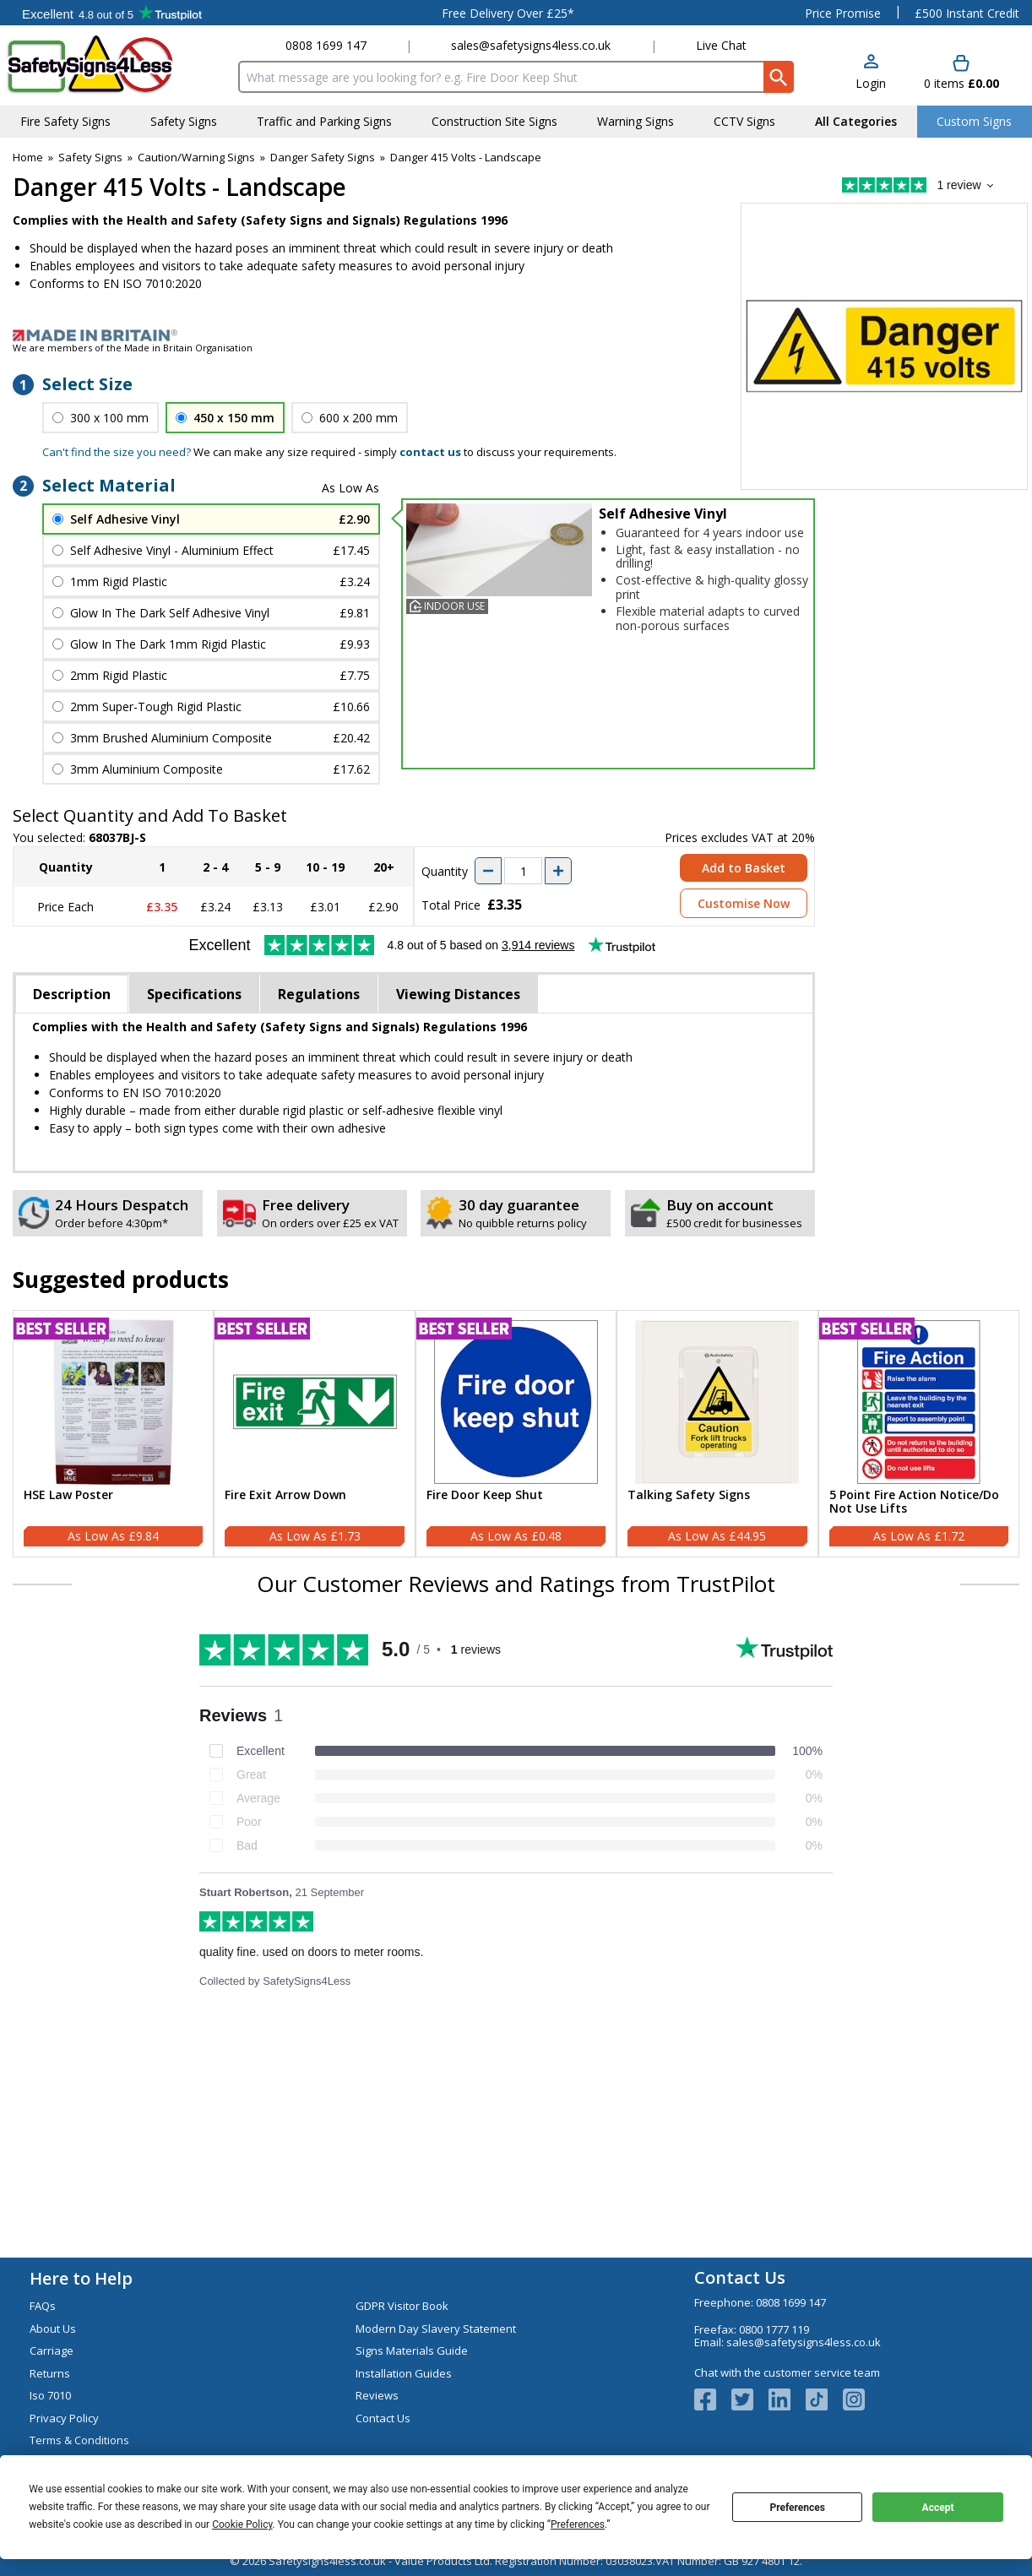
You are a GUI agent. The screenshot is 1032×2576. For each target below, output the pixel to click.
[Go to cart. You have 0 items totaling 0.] (961, 73)
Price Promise (843, 13)
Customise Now (744, 903)
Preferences (797, 2508)
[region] (113, 1402)
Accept (938, 2508)
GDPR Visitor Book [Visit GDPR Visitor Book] (402, 2305)
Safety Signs (90, 157)
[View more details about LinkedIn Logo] (787, 2399)
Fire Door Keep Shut (484, 1495)
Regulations (319, 994)
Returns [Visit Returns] (50, 2373)
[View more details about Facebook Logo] (712, 2399)
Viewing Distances (458, 994)
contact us (430, 451)
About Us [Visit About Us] (53, 2328)
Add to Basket (743, 868)
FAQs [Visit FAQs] (43, 2305)
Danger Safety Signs (322, 157)
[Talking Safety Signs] (716, 1434)
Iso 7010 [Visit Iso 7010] (50, 2395)
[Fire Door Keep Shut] (516, 1434)
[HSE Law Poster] (113, 1434)
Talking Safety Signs (688, 1495)
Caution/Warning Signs (196, 157)
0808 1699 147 (326, 45)
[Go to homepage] (105, 64)
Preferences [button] (578, 2524)
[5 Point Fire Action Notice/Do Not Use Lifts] (918, 1434)
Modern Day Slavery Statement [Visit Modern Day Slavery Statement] (436, 2328)
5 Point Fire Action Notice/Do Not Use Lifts (914, 1502)
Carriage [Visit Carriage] (51, 2350)
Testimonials (112, 12)
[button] (870, 73)
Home (28, 157)
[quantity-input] (523, 870)
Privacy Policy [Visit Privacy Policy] (64, 2418)
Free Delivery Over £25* (508, 13)
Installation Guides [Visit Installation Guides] (404, 2373)
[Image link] (516, 335)
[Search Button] (778, 77)
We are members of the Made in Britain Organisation (133, 347)
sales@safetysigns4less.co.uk (531, 45)
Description (72, 994)
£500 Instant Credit (967, 13)
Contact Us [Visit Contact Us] (383, 2418)
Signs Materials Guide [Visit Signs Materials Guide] (412, 2350)
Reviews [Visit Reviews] (377, 2395)
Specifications (194, 994)
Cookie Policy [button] (242, 2524)
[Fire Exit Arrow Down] (314, 1434)
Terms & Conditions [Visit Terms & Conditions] (79, 2440)
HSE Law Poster (68, 1495)
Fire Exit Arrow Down (285, 1495)
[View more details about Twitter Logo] (750, 2399)
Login (870, 83)
